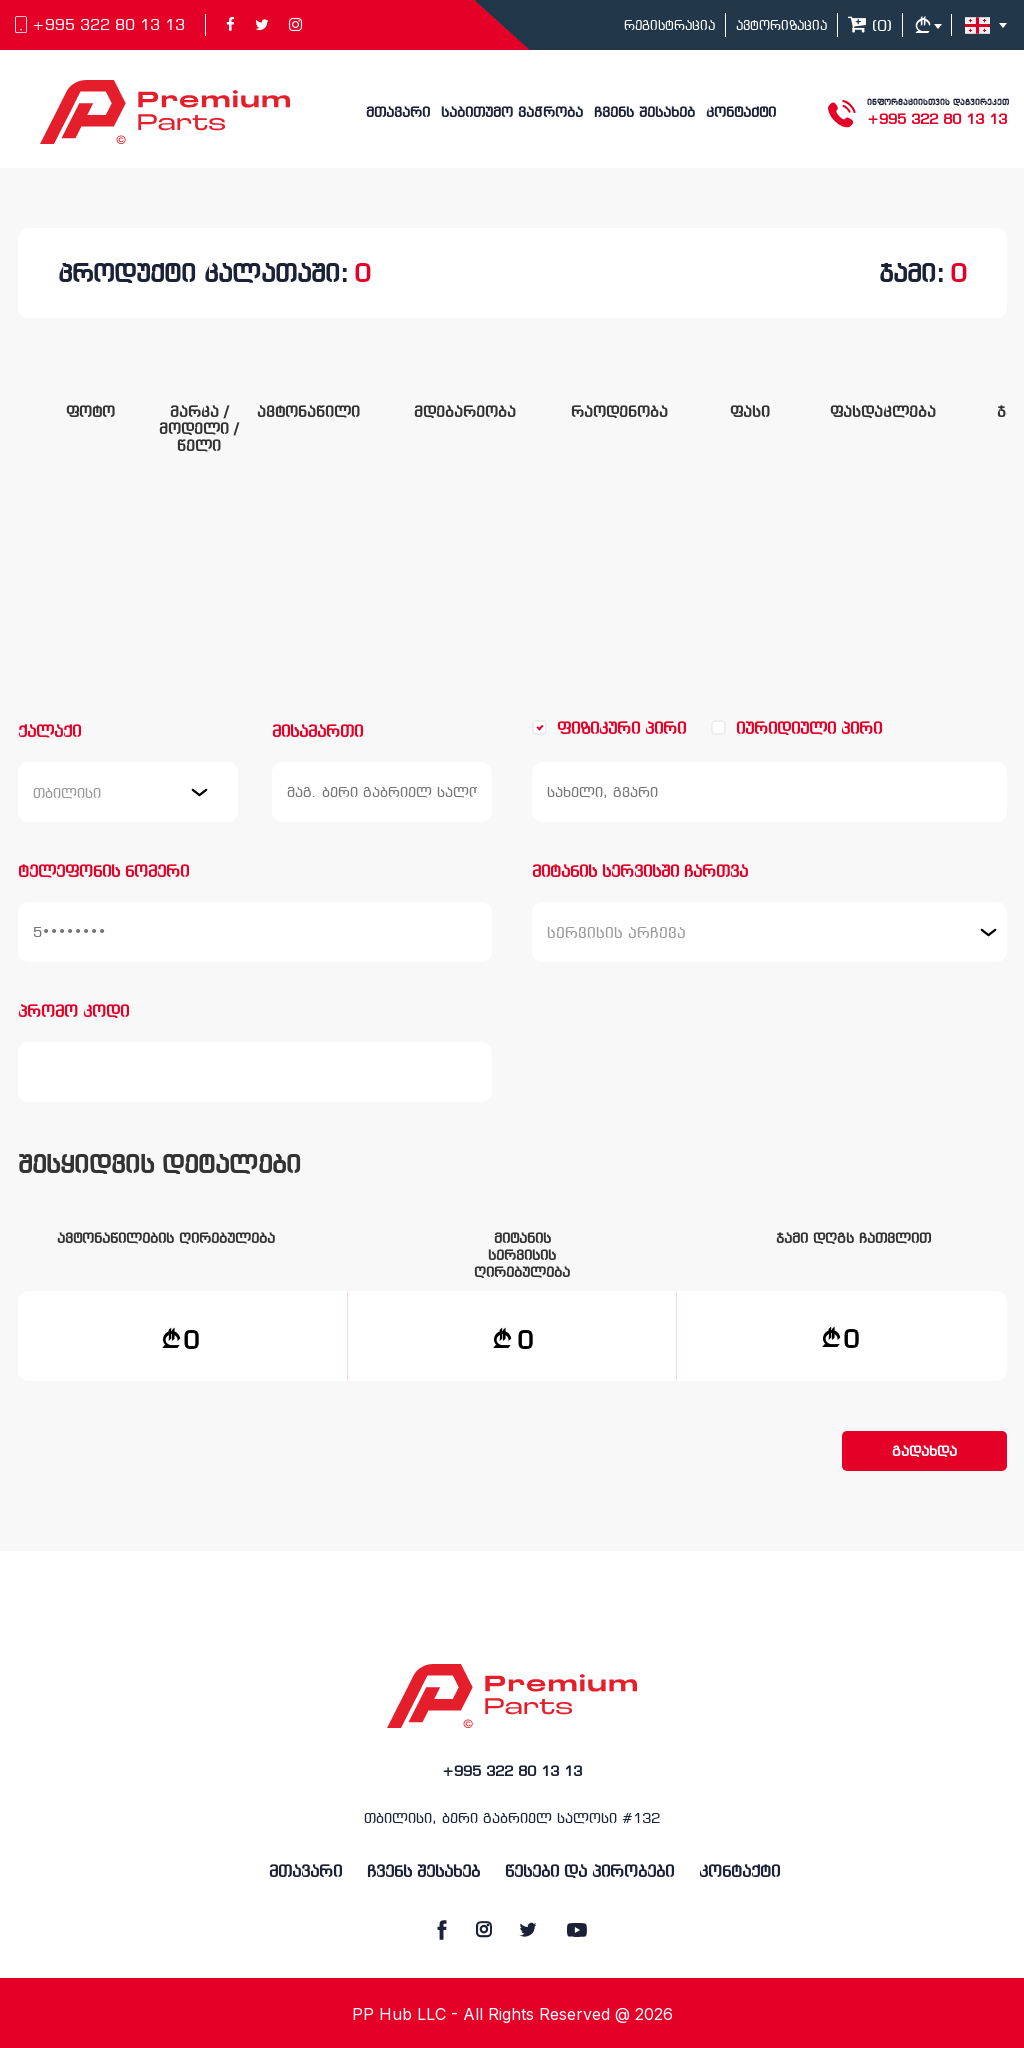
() (870, 27)
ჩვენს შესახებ (644, 113)
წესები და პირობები (589, 1872)
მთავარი (398, 113)
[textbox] (619, 932)
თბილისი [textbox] (67, 794)
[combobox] (128, 792)
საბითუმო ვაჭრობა (512, 113)
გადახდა (924, 1452)
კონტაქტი (741, 113)
